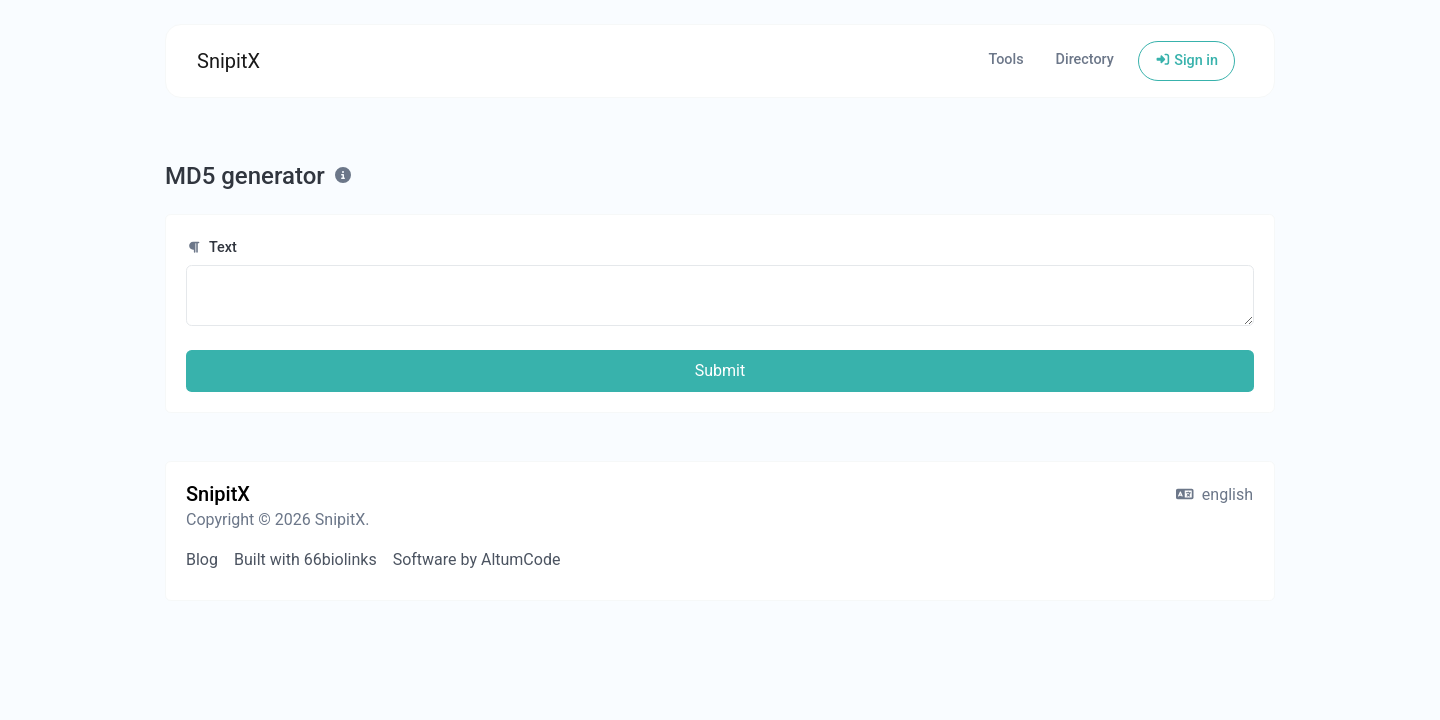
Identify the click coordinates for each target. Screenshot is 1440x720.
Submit (720, 370)
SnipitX (228, 61)
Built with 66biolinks (305, 559)
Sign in (1186, 60)
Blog (202, 559)
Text (211, 247)
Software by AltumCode (477, 559)
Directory (1085, 59)
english (1214, 494)
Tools (1005, 59)
